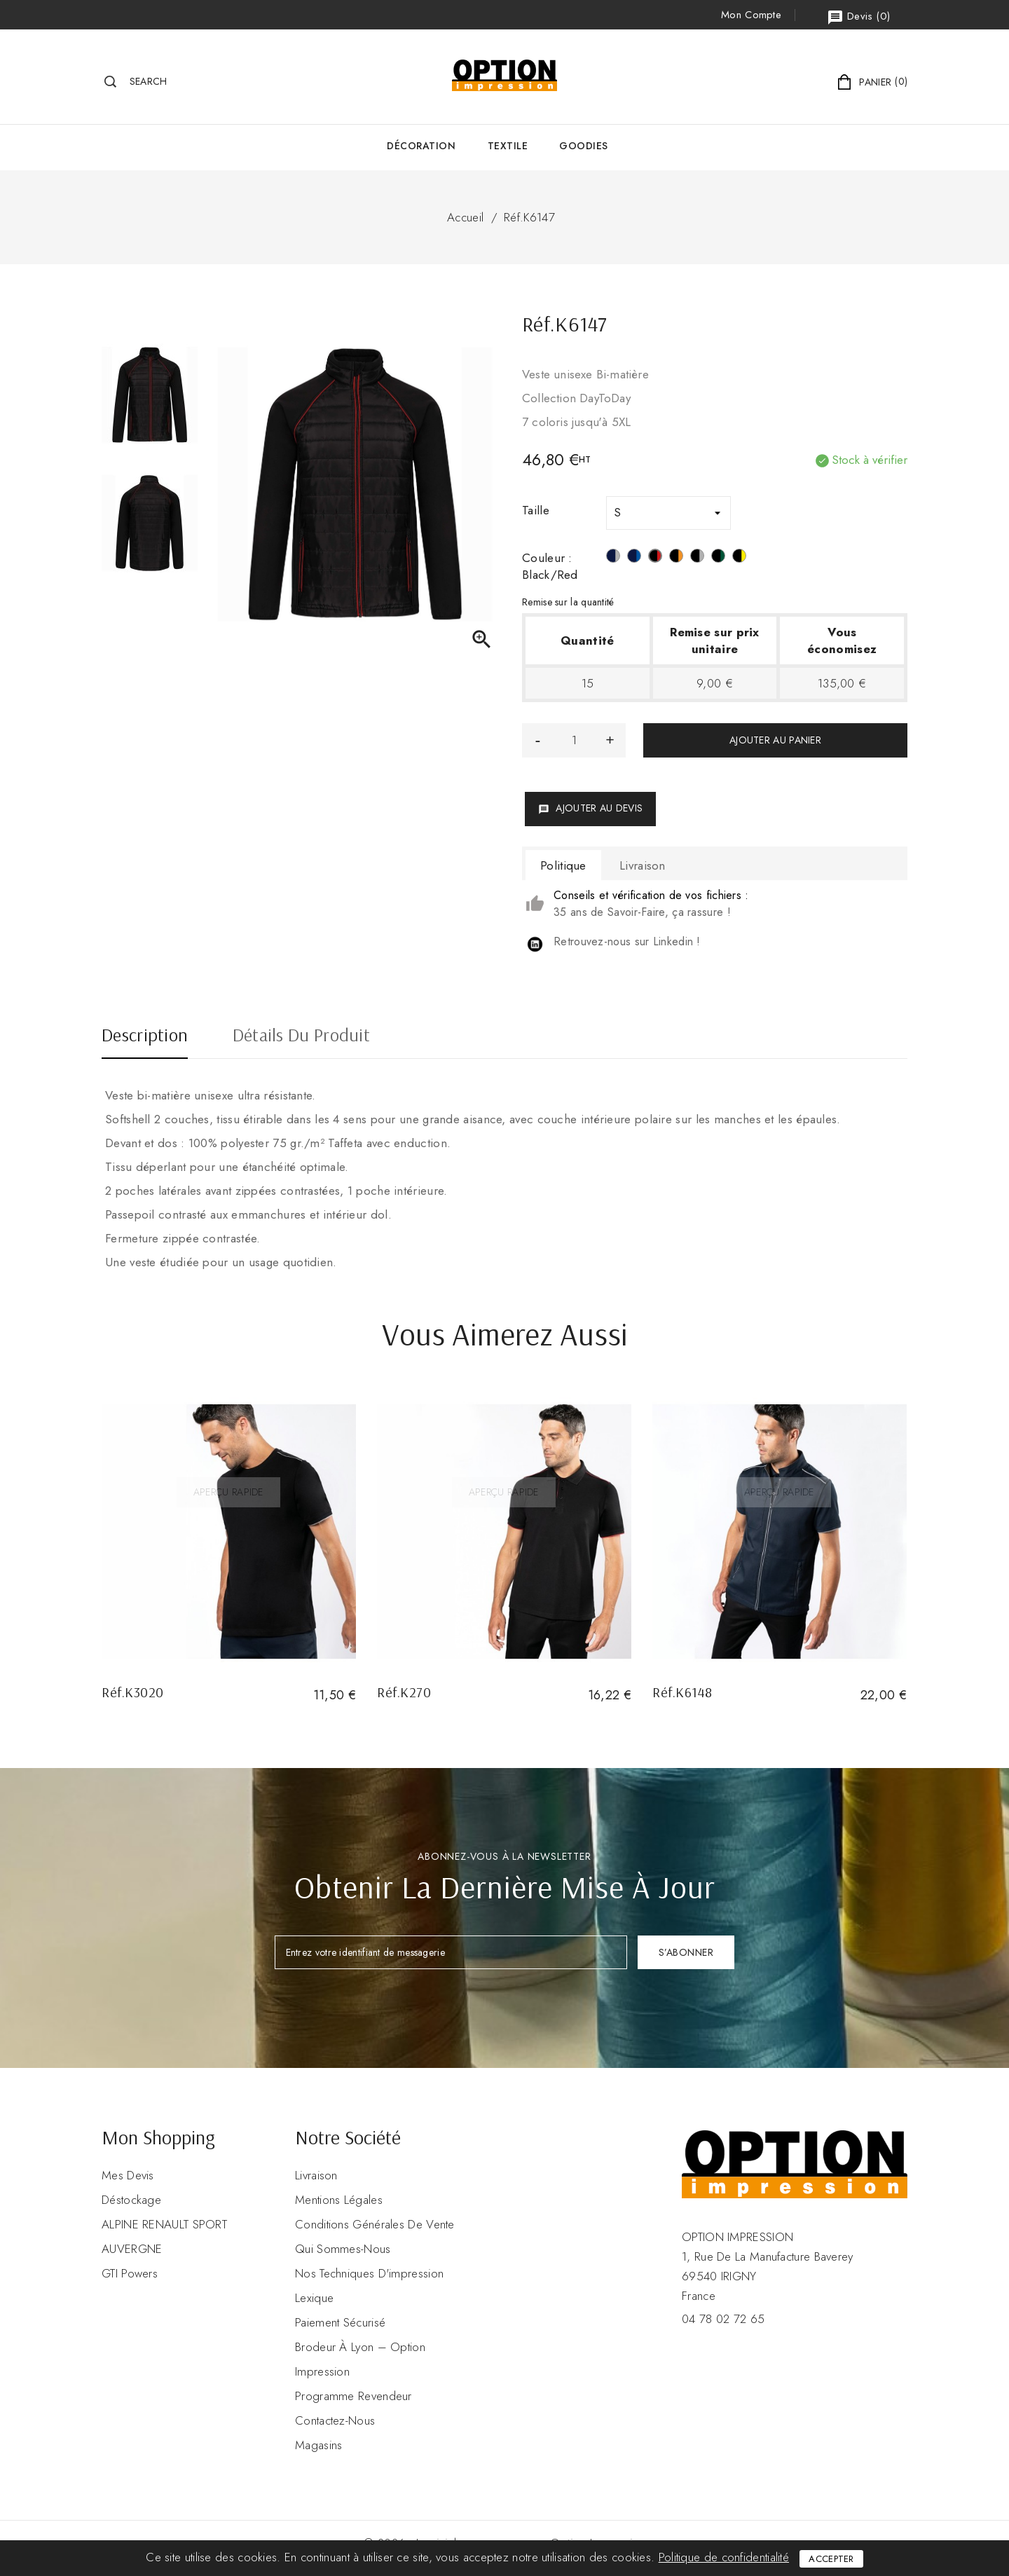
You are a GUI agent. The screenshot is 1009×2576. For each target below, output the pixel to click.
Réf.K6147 (529, 217)
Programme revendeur (353, 2395)
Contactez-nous (335, 2420)
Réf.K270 (404, 1692)
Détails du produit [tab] (301, 1036)
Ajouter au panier (775, 740)
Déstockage (131, 2199)
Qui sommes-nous (343, 2248)
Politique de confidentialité (724, 2557)
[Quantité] (573, 740)
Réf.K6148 (682, 1692)
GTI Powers (130, 2273)
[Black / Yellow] (739, 558)
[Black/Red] (655, 558)
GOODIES (583, 146)
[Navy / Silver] (613, 558)
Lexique (314, 2297)
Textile (508, 146)
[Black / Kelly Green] (718, 558)
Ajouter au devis (590, 808)
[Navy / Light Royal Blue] (634, 558)
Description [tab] (145, 1036)
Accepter (831, 2558)
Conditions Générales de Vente (375, 2224)
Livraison (316, 2175)
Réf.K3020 (133, 1692)
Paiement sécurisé (340, 2322)
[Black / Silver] (697, 558)
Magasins (318, 2445)
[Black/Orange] (676, 558)
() (858, 17)
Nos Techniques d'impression (369, 2273)
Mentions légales (339, 2199)
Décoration (421, 146)
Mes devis (128, 2175)
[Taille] (668, 513)
